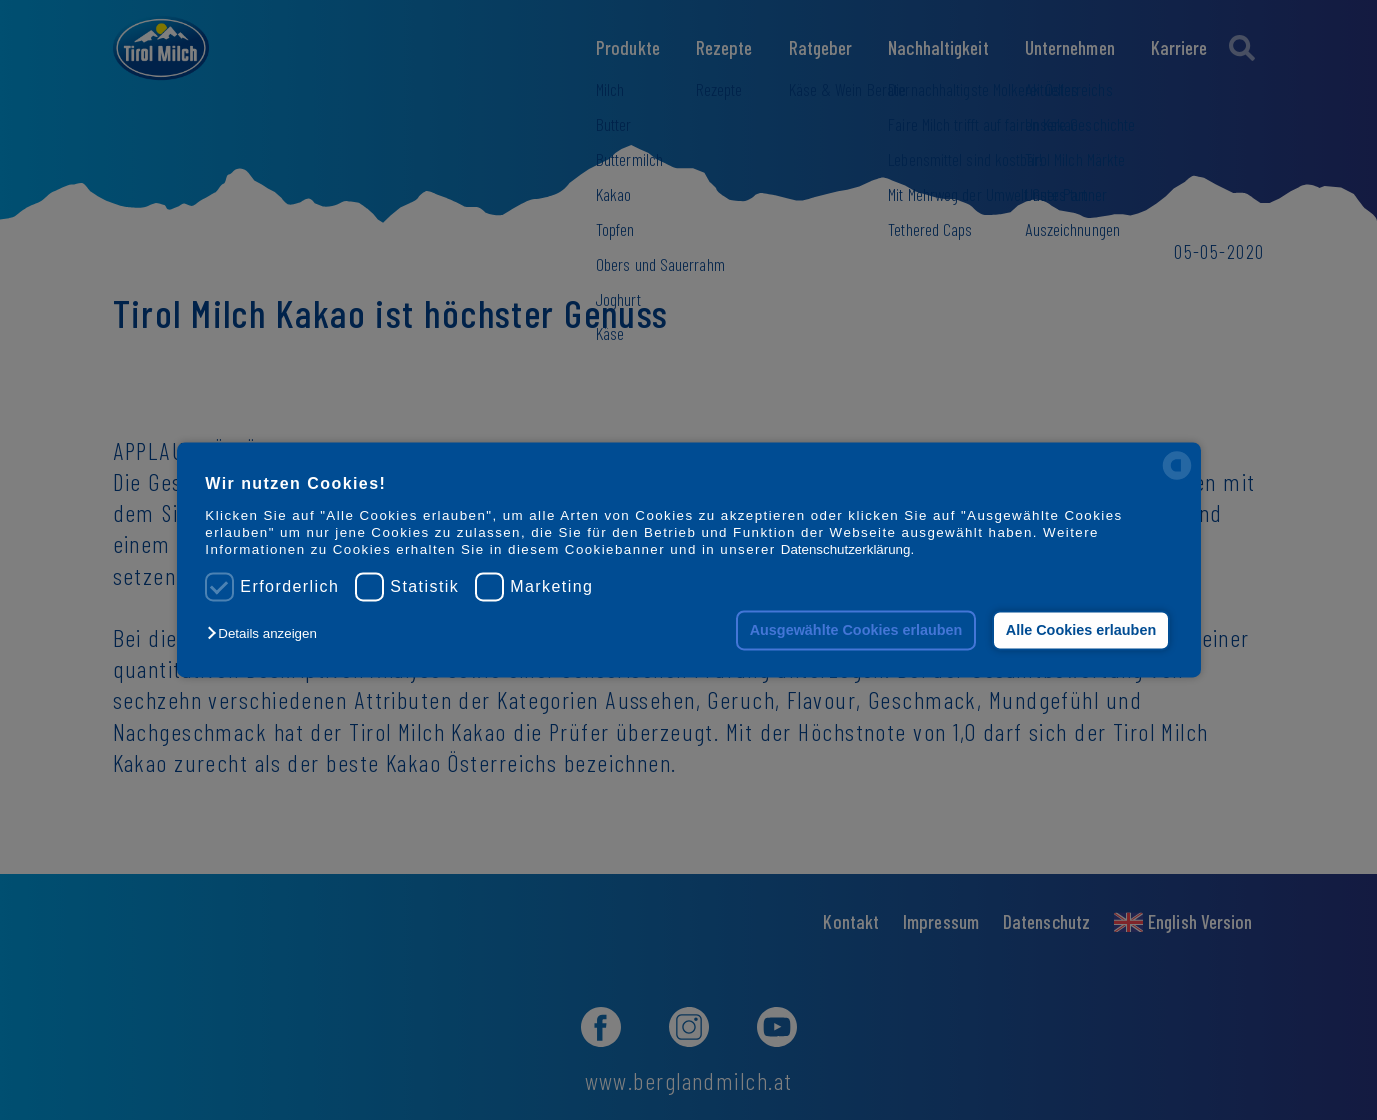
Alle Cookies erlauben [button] (1081, 630)
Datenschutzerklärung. (847, 550)
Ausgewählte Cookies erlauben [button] (856, 630)
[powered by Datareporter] (1177, 478)
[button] (266, 633)
